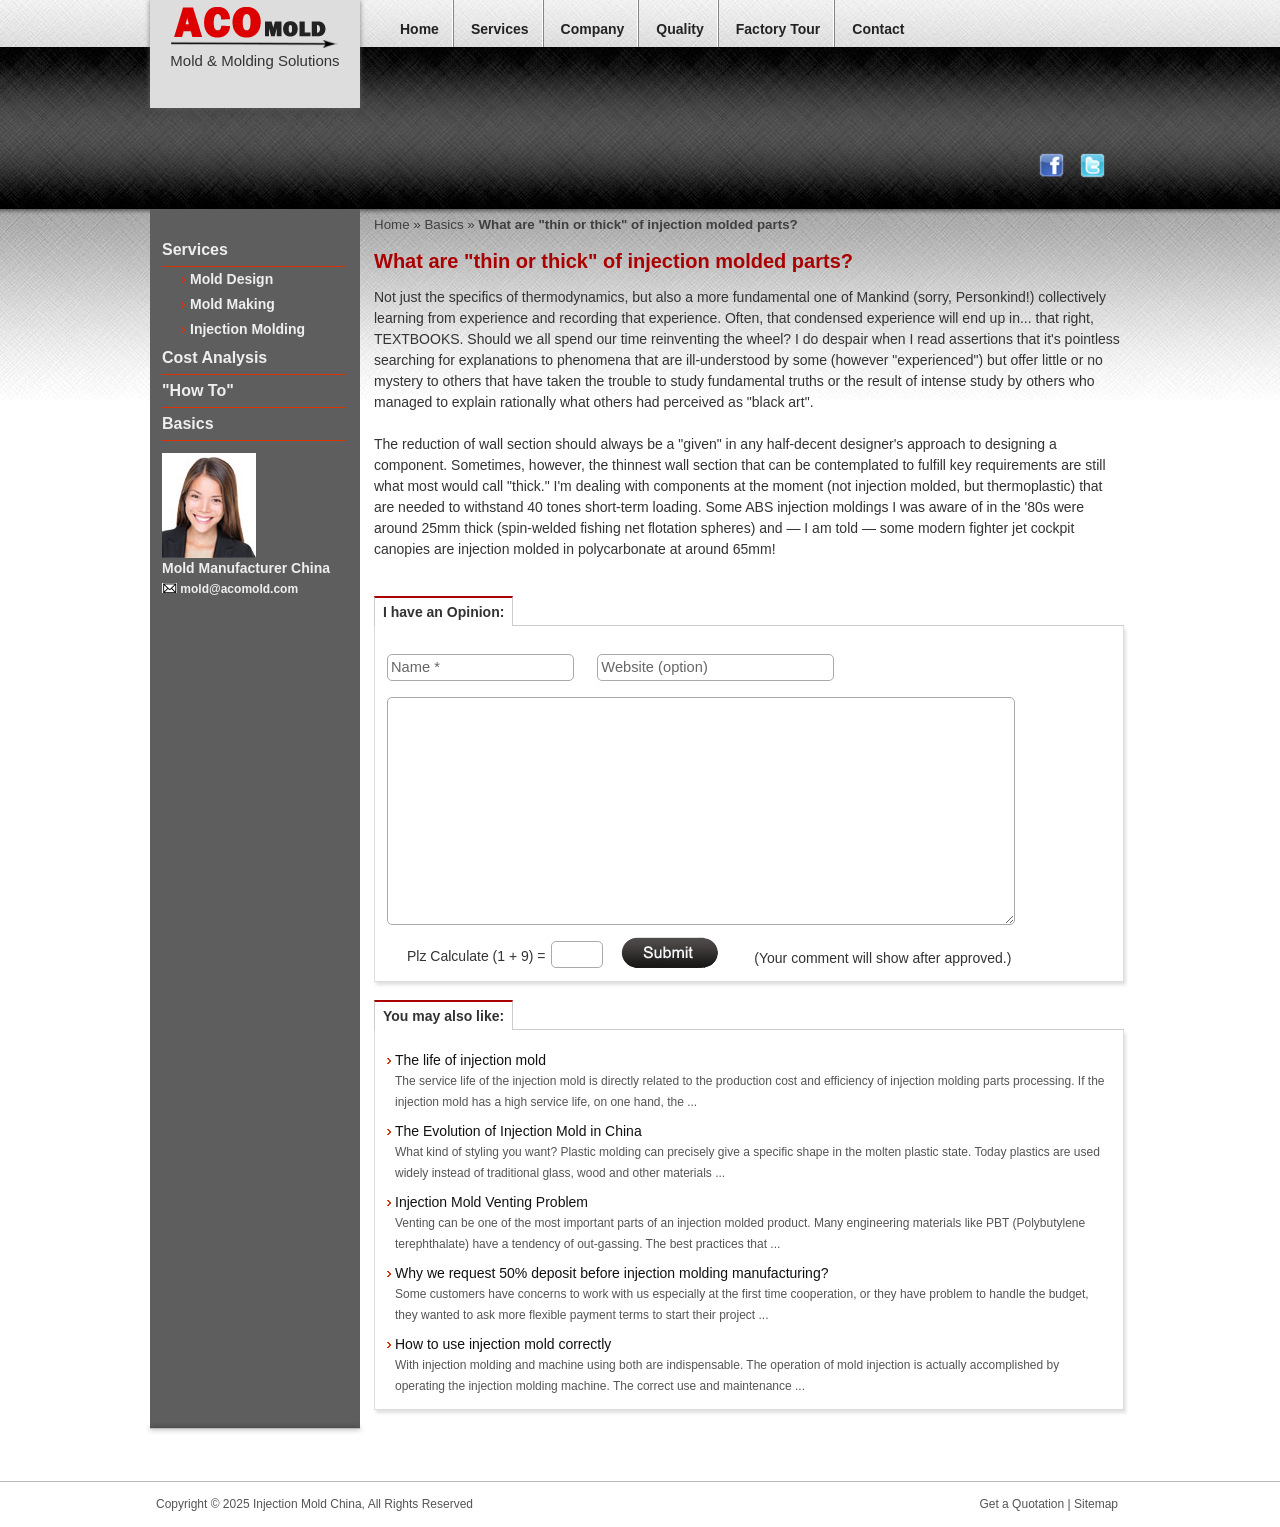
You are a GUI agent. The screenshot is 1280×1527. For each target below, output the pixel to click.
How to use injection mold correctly (503, 1344)
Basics (188, 423)
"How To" (198, 390)
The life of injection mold (470, 1060)
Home (419, 29)
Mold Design (231, 279)
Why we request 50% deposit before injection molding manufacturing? (611, 1273)
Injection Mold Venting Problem (491, 1202)
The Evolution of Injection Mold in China (518, 1131)
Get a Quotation (1021, 1504)
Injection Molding (247, 329)
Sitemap (1096, 1504)
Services (500, 29)
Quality (679, 29)
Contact (878, 29)
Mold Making (232, 304)
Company (593, 29)
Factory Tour (778, 29)
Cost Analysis (214, 357)
